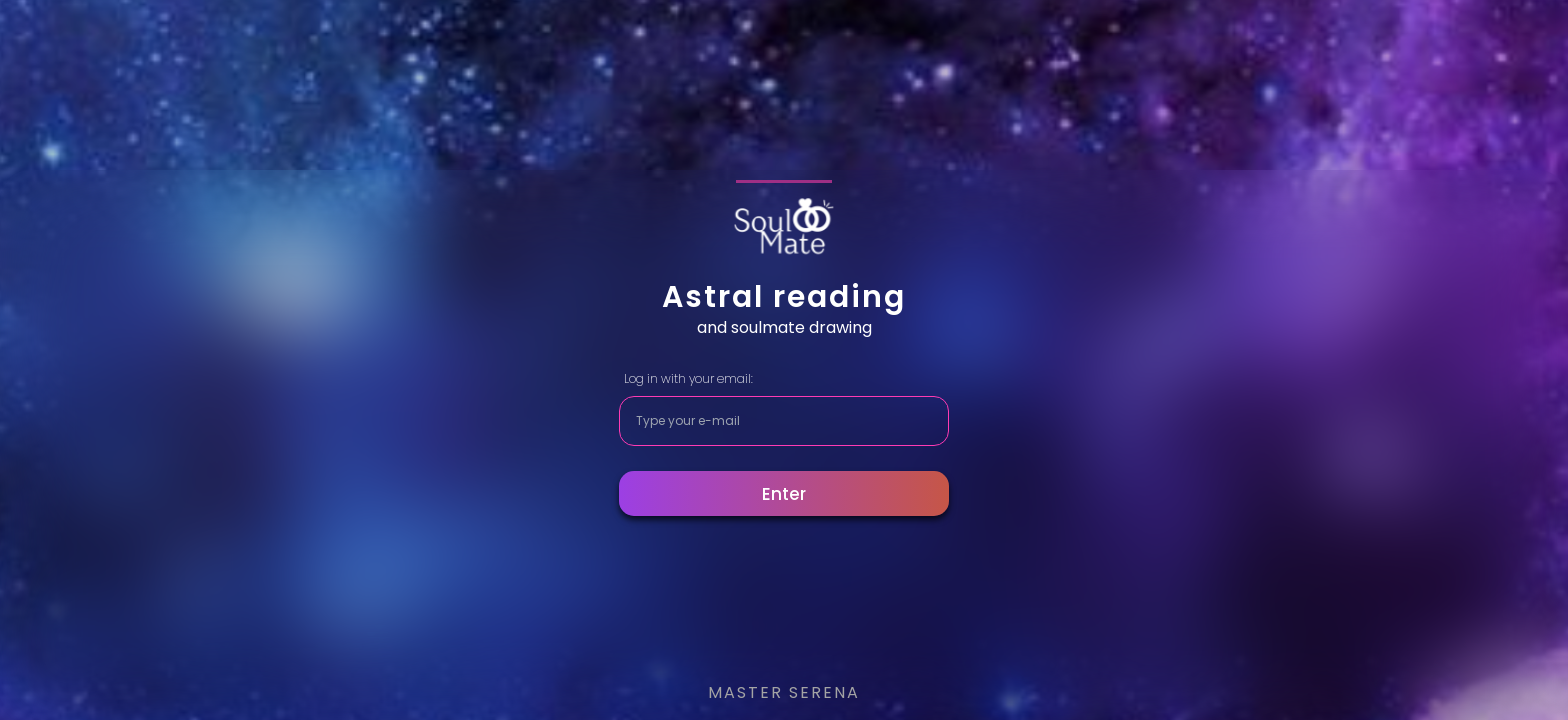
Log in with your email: (688, 378)
